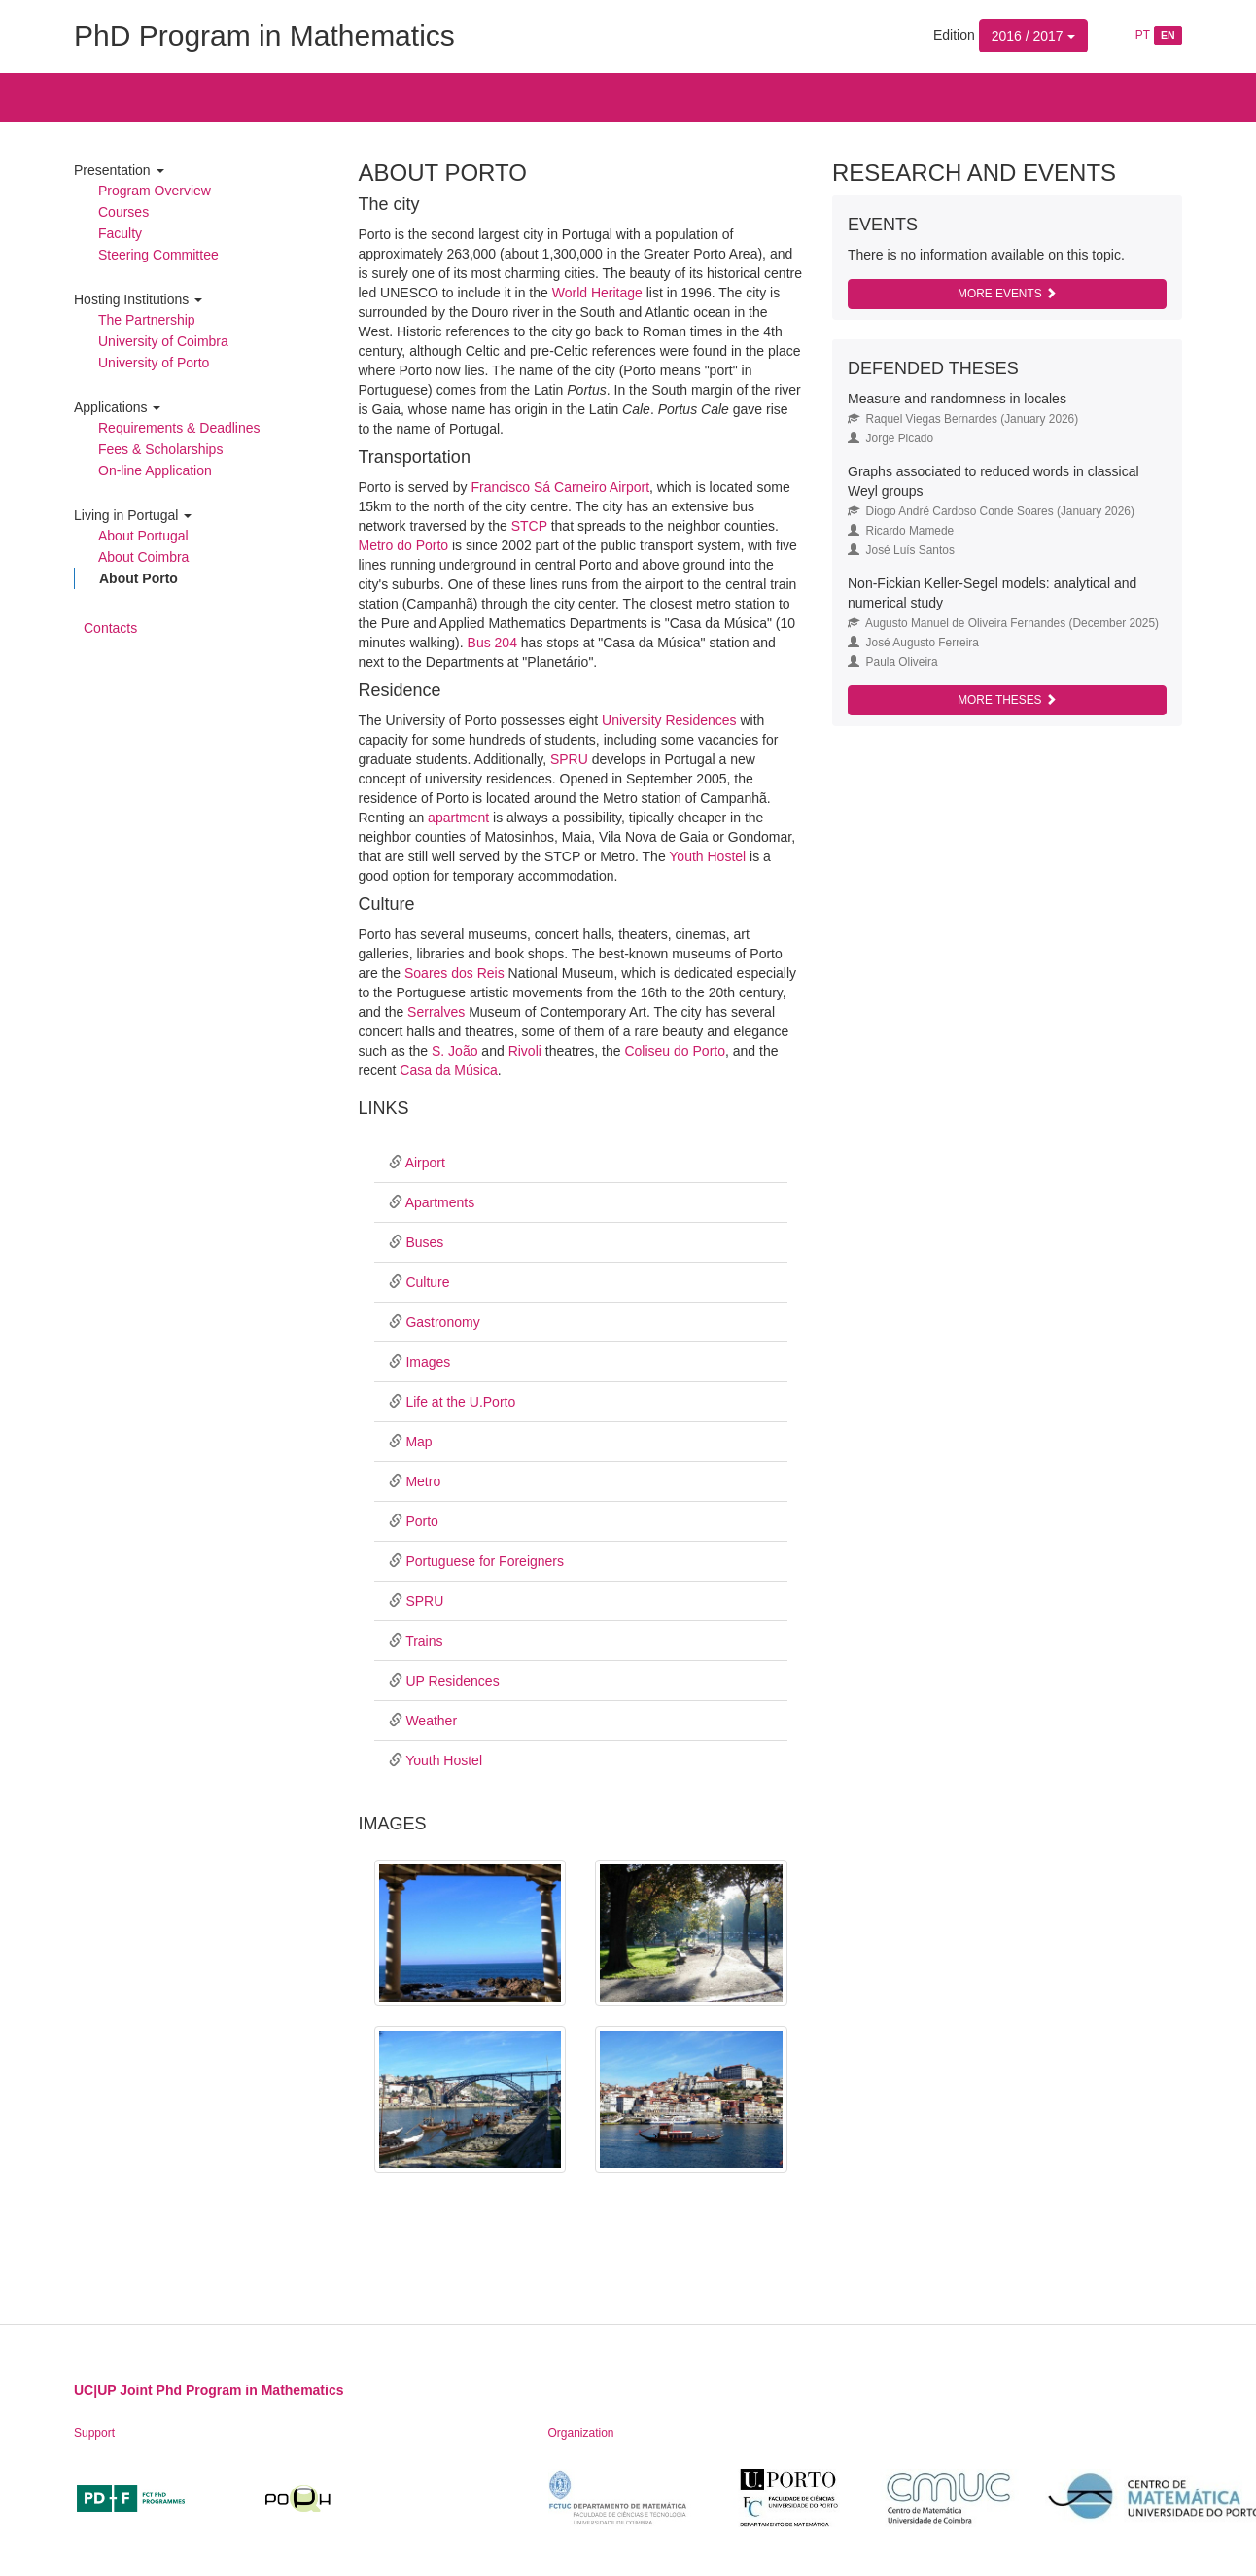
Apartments (440, 1202)
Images (427, 1362)
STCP (529, 526)
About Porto (138, 578)
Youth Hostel (707, 856)
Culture (427, 1282)
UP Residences (452, 1680)
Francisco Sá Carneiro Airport (560, 487)
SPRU (569, 759)
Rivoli (524, 1051)
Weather (431, 1720)
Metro (422, 1481)
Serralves (436, 1012)
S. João (454, 1051)
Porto (421, 1521)
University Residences (669, 720)
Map (418, 1441)
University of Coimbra (163, 341)
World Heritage (597, 292)
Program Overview (154, 190)
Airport (425, 1162)
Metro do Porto (404, 545)
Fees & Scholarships (160, 449)
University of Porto (153, 362)
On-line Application (155, 470)
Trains (423, 1641)
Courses (123, 212)
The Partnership (146, 320)
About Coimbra (143, 557)
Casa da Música (448, 1070)
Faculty (120, 233)
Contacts (110, 628)
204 (506, 642)
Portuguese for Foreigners (484, 1561)
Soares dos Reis (454, 973)
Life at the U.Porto (460, 1402)
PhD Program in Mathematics (264, 35)
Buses (424, 1242)
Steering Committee (158, 254)
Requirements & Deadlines (179, 427)
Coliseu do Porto (674, 1051)
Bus (481, 642)
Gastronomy (442, 1322)
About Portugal (143, 535)
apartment (458, 817)
